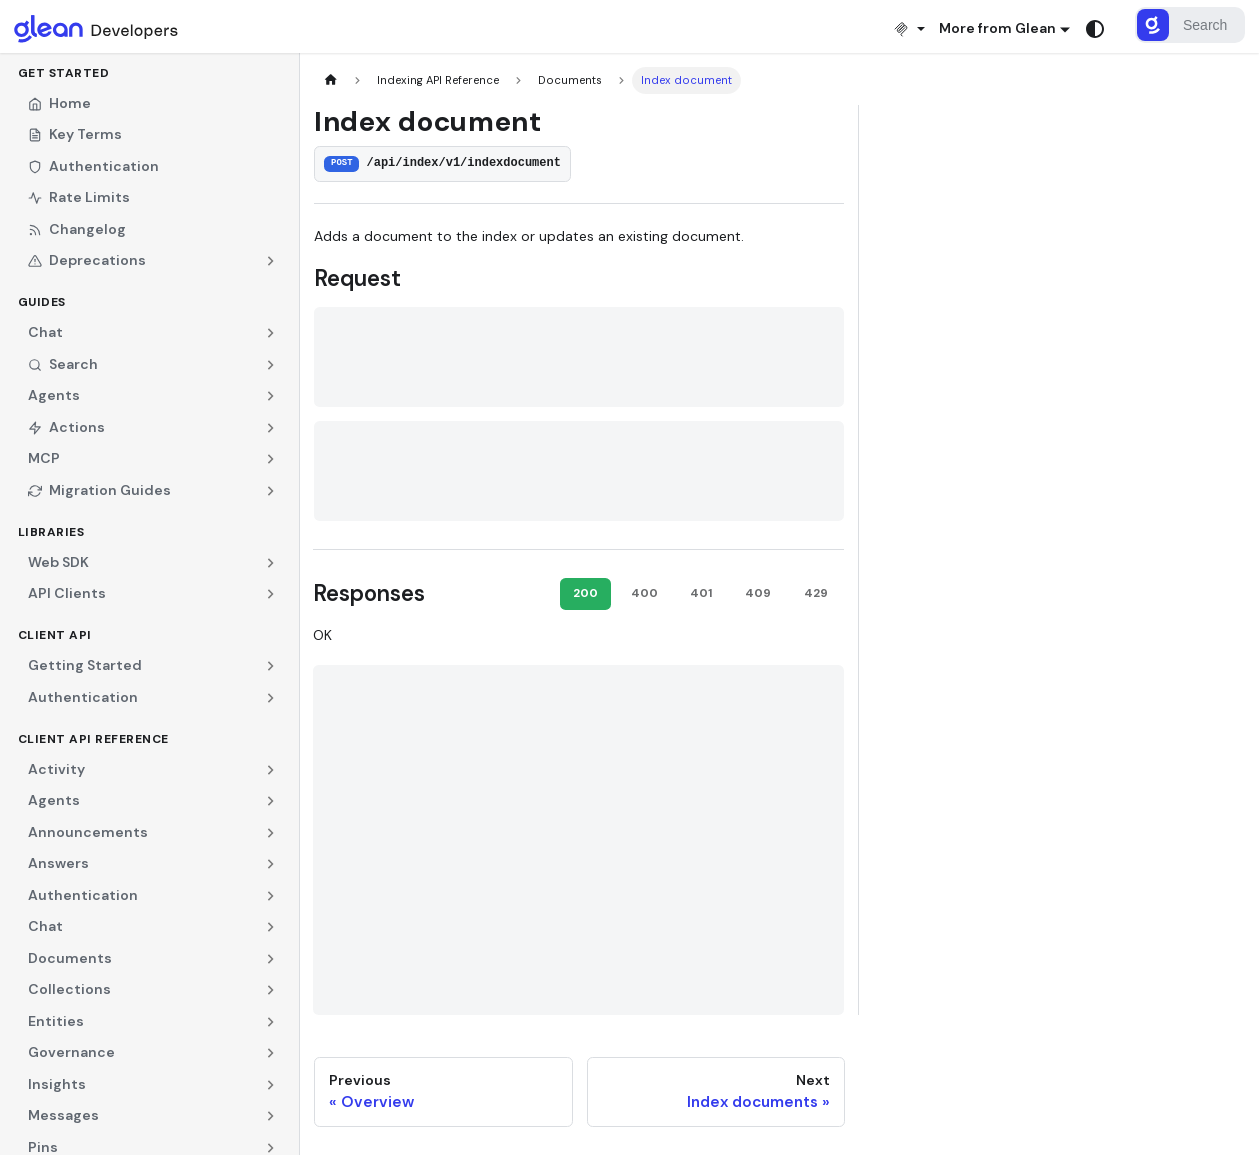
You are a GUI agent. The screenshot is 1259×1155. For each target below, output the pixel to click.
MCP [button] (44, 458)
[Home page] (330, 80)
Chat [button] (45, 332)
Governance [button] (71, 1052)
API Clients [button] (67, 593)
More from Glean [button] (997, 28)
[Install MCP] (908, 28)
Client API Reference (93, 739)
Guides (42, 302)
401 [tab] (701, 593)
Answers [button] (58, 863)
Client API (55, 635)
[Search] (1190, 25)
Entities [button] (56, 1021)
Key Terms (75, 134)
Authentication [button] (83, 697)
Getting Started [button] (85, 665)
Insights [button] (57, 1084)
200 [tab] (585, 593)
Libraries (51, 532)
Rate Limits (79, 197)
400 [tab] (644, 593)
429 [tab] (816, 593)
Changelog (77, 229)
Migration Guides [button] (99, 490)
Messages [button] (63, 1115)
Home (59, 103)
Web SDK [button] (58, 562)
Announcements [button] (88, 832)
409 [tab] (758, 593)
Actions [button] (66, 427)
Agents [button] (54, 395)
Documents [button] (70, 958)
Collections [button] (69, 989)
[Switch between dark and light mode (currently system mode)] (1095, 29)
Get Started (64, 73)
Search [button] (63, 364)
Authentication (93, 166)
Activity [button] (56, 769)
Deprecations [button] (87, 260)
